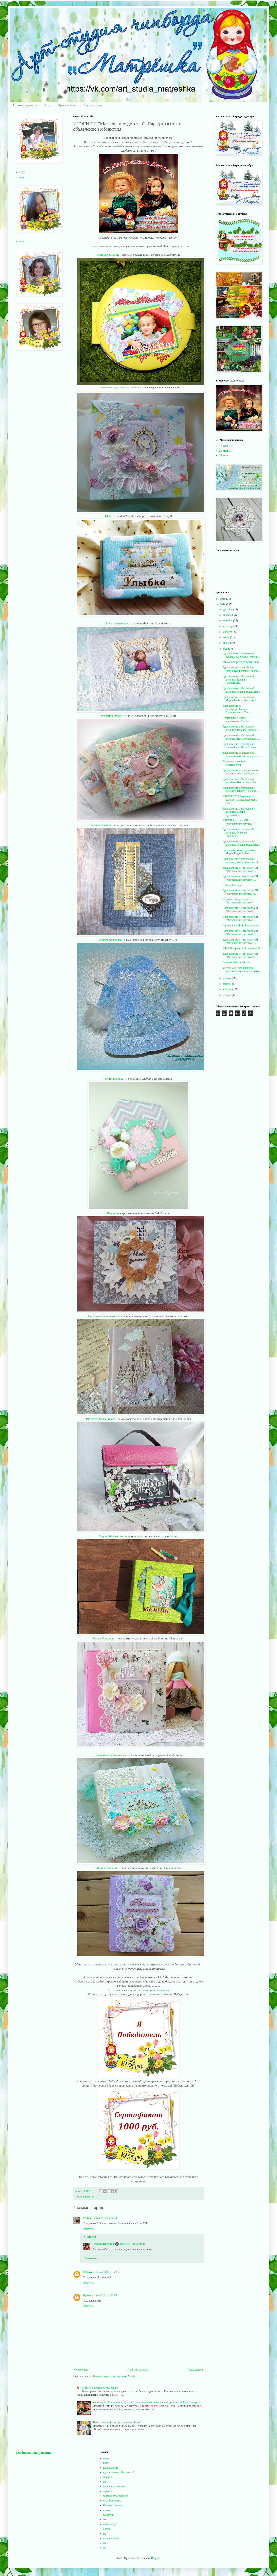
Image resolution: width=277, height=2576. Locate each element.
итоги (87, 2196)
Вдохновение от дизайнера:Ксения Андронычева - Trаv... (237, 709)
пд (104, 2533)
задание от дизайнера (115, 2495)
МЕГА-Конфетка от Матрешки (100, 2387)
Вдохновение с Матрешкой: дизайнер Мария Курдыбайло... (239, 812)
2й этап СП (225, 450)
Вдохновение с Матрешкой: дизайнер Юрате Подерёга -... (241, 789)
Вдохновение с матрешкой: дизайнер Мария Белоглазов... (242, 843)
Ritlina (109, 516)
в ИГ (22, 172)
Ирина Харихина (108, 254)
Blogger (155, 2558)
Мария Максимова (111, 1536)
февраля (228, 989)
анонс (106, 2458)
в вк (21, 177)
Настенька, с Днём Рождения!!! (241, 925)
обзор (106, 2528)
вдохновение (110, 2467)
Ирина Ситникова (117, 623)
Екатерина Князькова (108, 1755)
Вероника (113, 1213)
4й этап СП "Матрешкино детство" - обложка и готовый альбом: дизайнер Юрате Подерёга (146, 2402)
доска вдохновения (114, 2486)
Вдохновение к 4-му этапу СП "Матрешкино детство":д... (240, 892)
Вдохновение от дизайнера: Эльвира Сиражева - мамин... (241, 655)
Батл (105, 2462)
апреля (227, 978)
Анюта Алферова (110, 939)
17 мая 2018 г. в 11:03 (104, 2295)
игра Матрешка (112, 2500)
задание (107, 2491)
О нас (47, 105)
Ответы (91, 2237)
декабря (228, 609)
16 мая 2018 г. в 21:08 (132, 2243)
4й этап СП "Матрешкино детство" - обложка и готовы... (242, 969)
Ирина (87, 2295)
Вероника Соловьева (101, 1316)
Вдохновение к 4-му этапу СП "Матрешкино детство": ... (240, 869)
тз (104, 2547)
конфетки (108, 2514)
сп (93, 2196)
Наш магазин (93, 105)
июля (226, 637)
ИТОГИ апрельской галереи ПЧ (241, 948)
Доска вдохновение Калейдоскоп (234, 763)
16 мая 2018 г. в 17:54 (104, 2218)
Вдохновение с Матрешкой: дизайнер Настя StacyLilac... (241, 781)
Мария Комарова (103, 1638)
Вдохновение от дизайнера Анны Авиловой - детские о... (241, 754)
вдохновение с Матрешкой (118, 2472)
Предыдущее (195, 2369)
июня (226, 642)
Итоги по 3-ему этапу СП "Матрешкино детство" (238, 901)
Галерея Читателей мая (236, 962)
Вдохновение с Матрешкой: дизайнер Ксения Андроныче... (239, 679)
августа (228, 631)
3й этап (223, 455)
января (227, 995)
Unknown (88, 2272)
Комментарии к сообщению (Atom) (114, 2376)
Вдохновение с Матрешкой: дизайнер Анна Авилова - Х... (241, 860)
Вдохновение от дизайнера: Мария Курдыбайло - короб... (241, 669)
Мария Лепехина (107, 1868)
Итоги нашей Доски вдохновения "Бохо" (117, 2422)
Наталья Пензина (100, 825)
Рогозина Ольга (111, 715)
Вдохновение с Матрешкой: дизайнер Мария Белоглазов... (242, 690)
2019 (223, 598)
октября (228, 620)
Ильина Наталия (103, 2243)
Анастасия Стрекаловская (114, 387)
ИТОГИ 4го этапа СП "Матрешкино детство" (238, 822)
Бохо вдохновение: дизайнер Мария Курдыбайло (239, 852)
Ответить (88, 2228)
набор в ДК (109, 2524)
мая (225, 648)
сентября (228, 626)
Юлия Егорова (113, 1078)
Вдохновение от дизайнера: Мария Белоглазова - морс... (240, 699)
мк (104, 2519)
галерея (107, 2477)
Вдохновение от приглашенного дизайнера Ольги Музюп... (241, 772)
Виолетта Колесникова (100, 1418)
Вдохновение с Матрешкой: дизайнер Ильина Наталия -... (241, 728)
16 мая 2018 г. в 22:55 (107, 2272)
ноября (227, 615)
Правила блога (67, 105)
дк (104, 2481)
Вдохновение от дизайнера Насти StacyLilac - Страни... (240, 746)
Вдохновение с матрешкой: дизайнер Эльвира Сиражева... (238, 833)
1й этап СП (225, 445)
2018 (223, 604)
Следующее (81, 2369)
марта (227, 983)
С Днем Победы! (232, 885)
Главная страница (25, 105)
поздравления (111, 2538)
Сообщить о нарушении (33, 2453)
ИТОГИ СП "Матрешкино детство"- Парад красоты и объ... (240, 800)
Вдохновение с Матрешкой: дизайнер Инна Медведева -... (241, 737)
